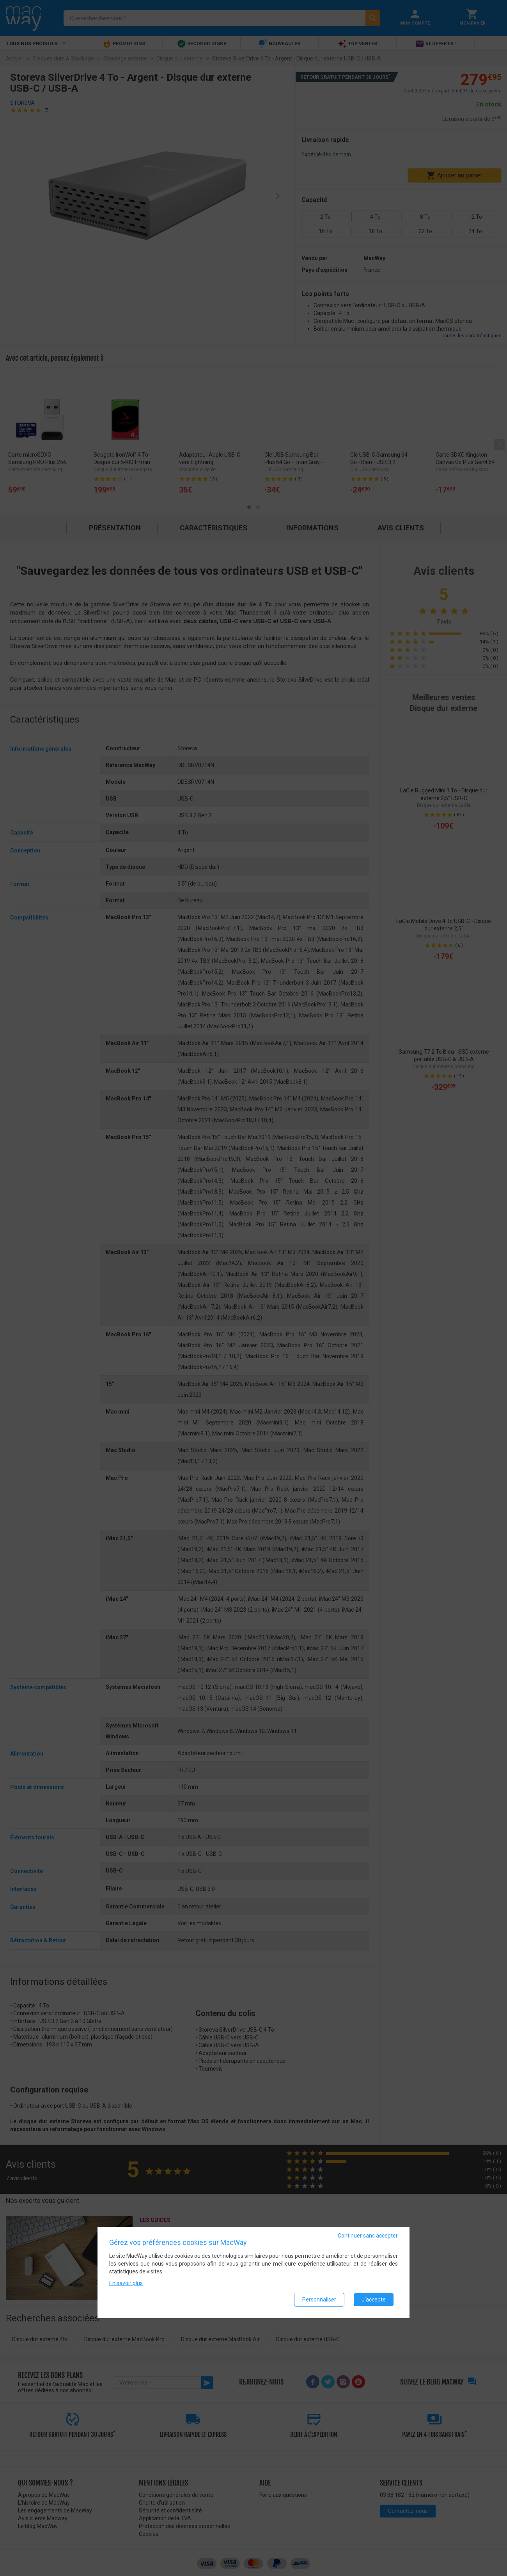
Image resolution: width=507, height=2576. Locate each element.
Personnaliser (319, 2299)
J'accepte (374, 2299)
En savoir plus (126, 2283)
